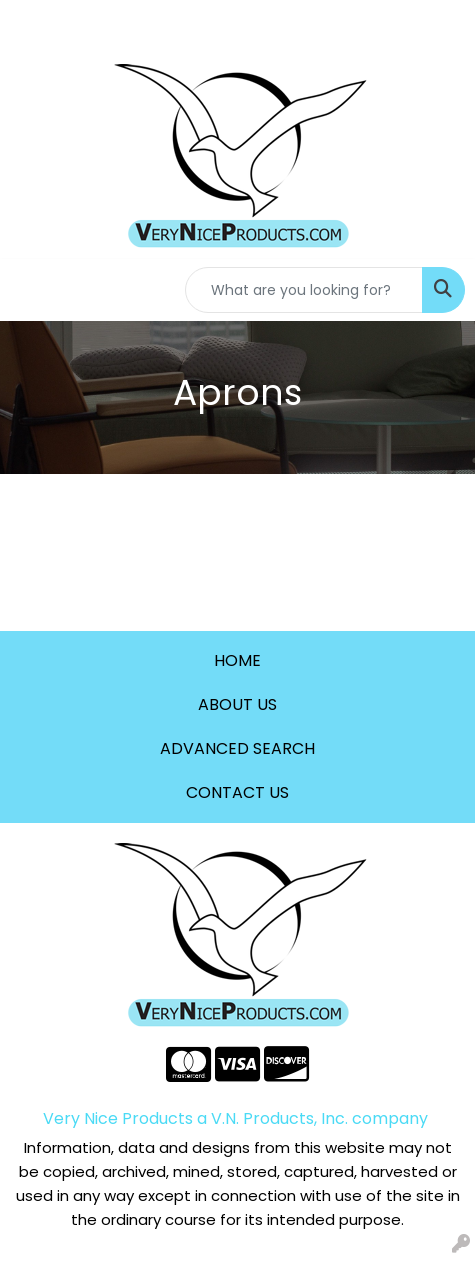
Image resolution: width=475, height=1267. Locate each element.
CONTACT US (237, 792)
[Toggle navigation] (31, 290)
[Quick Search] (304, 290)
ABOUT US (237, 704)
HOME (237, 660)
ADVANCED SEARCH (237, 748)
